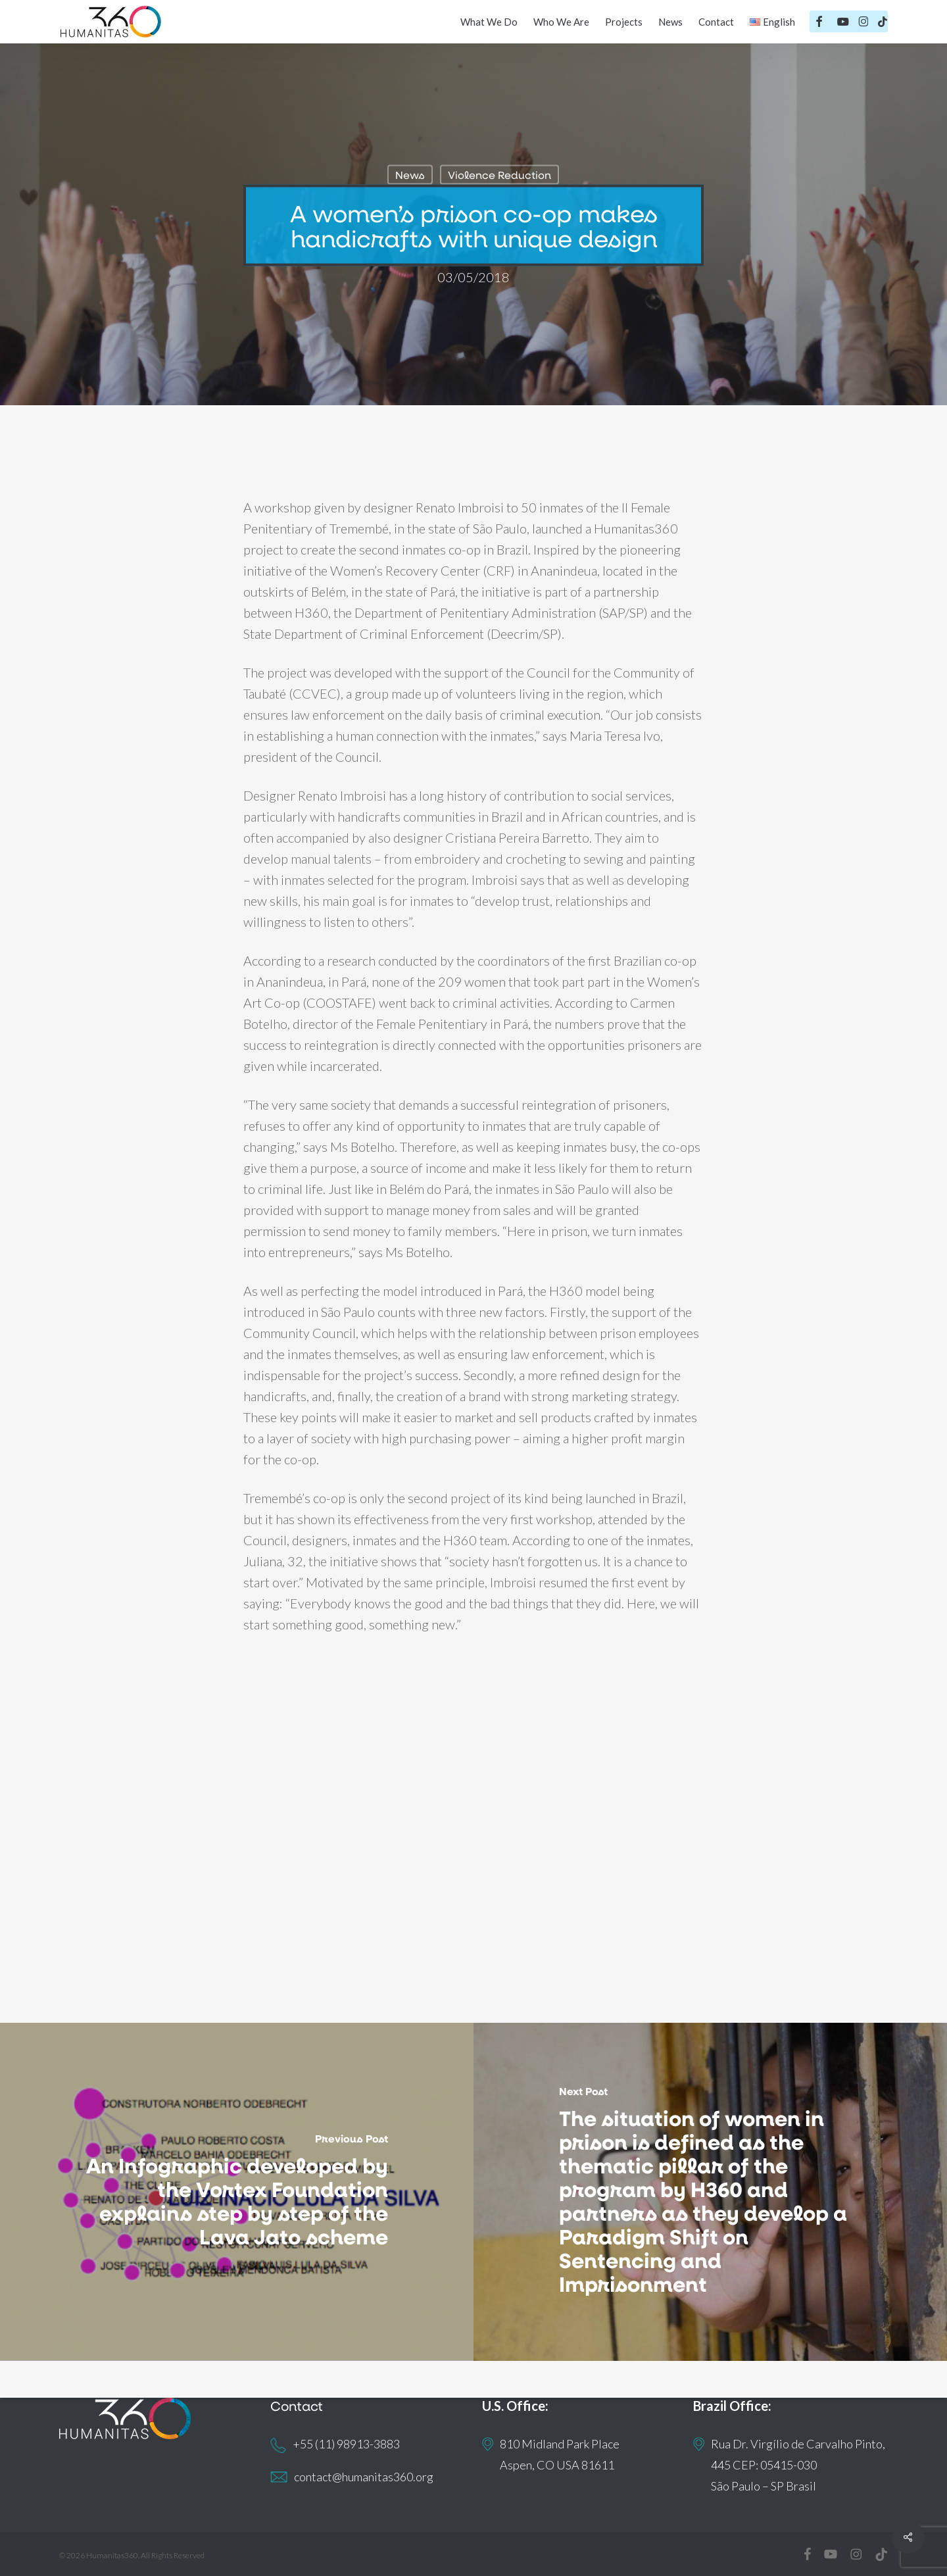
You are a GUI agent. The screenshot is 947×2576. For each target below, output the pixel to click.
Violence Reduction (499, 175)
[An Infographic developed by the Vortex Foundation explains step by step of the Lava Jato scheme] (237, 2192)
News (410, 175)
